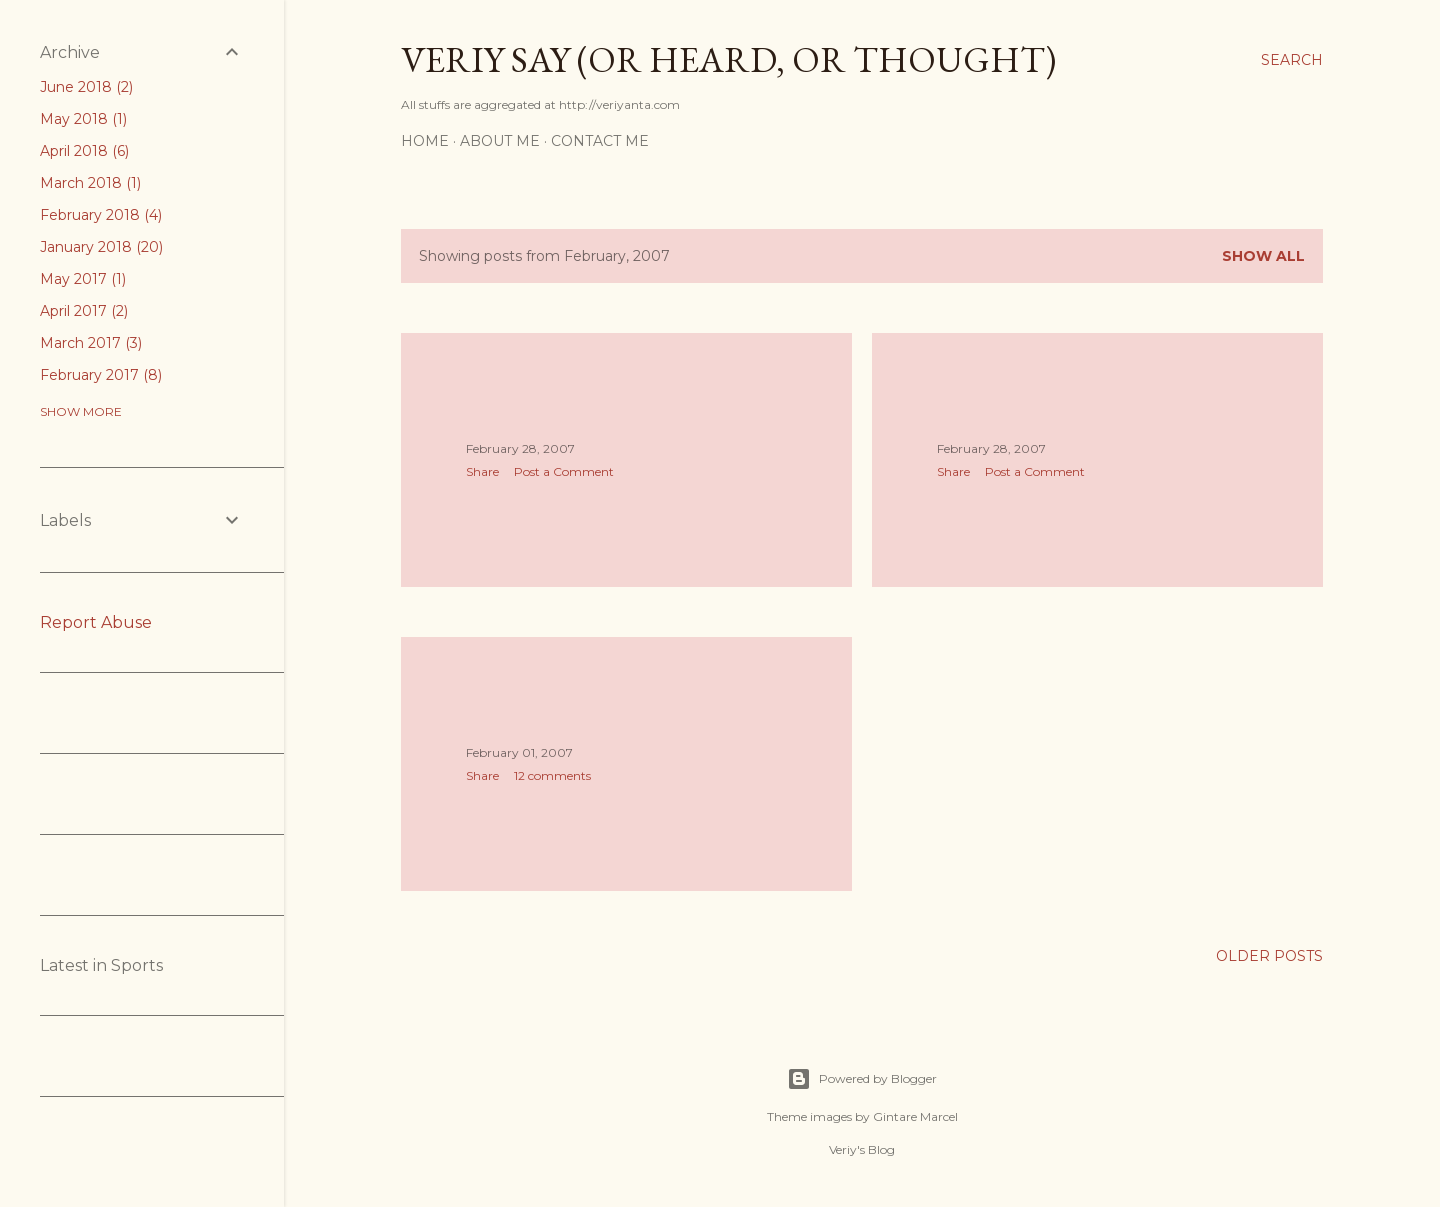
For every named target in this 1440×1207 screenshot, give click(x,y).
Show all (1263, 256)
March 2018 (90, 183)
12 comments (552, 775)
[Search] (1292, 60)
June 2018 (86, 87)
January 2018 (101, 247)
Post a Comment (564, 471)
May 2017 (83, 279)
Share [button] (482, 471)
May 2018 (83, 119)
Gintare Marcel (915, 1116)
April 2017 (84, 311)
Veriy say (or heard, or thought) (728, 59)
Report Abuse (96, 622)
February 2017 (101, 375)
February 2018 (101, 215)
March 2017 (91, 343)
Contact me (600, 141)
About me (500, 141)
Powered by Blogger (862, 1079)
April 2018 (84, 151)
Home (425, 141)
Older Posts (1269, 956)
